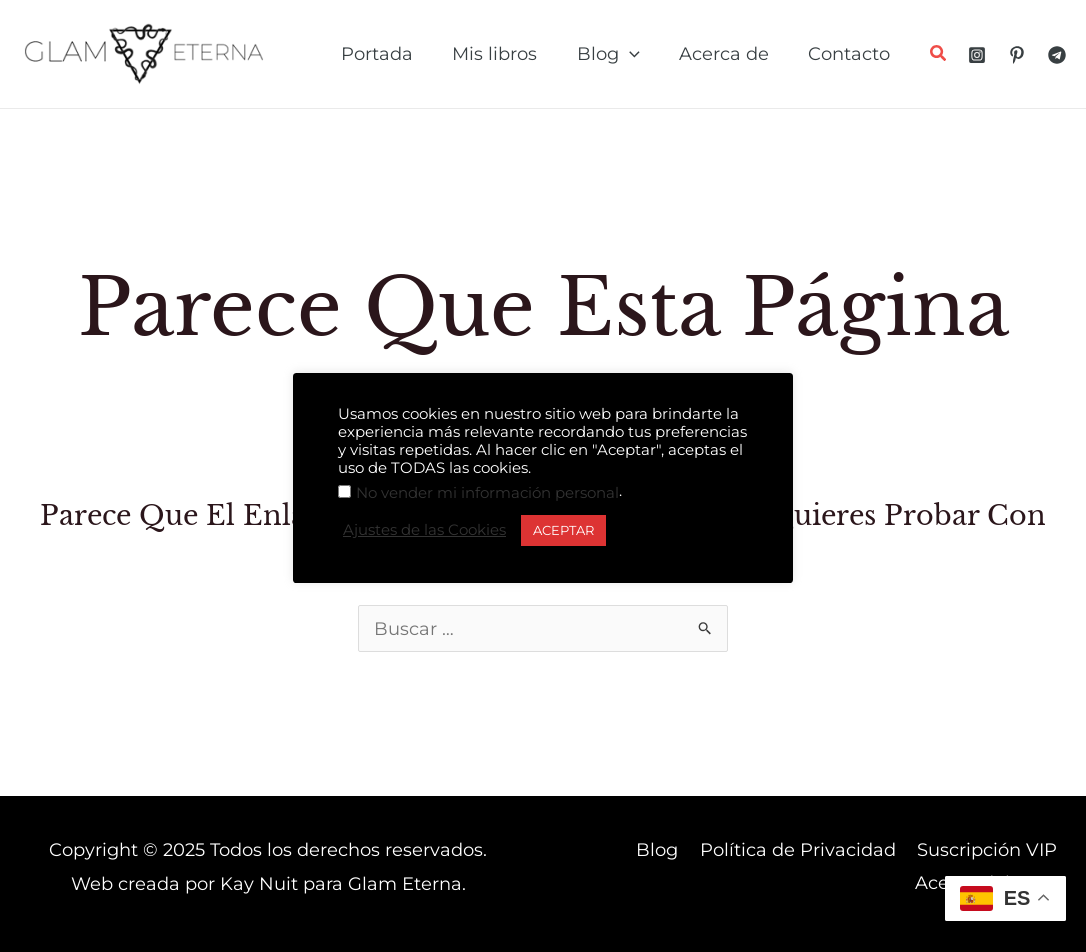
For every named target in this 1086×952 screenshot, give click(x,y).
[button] (939, 56)
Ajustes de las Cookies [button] (424, 530)
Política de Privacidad (803, 850)
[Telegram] (1057, 55)
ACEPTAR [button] (563, 530)
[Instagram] (977, 55)
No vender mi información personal (487, 493)
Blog (666, 850)
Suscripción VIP (989, 850)
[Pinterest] (1017, 55)
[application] (637, 54)
